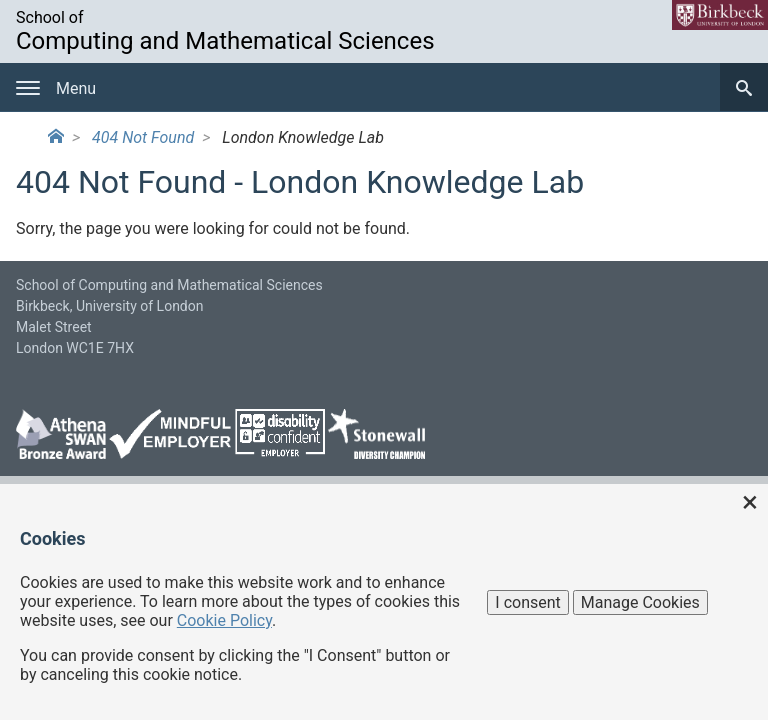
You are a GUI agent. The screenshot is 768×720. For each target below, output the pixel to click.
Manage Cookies (640, 602)
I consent (527, 602)
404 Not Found (143, 137)
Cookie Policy (224, 620)
